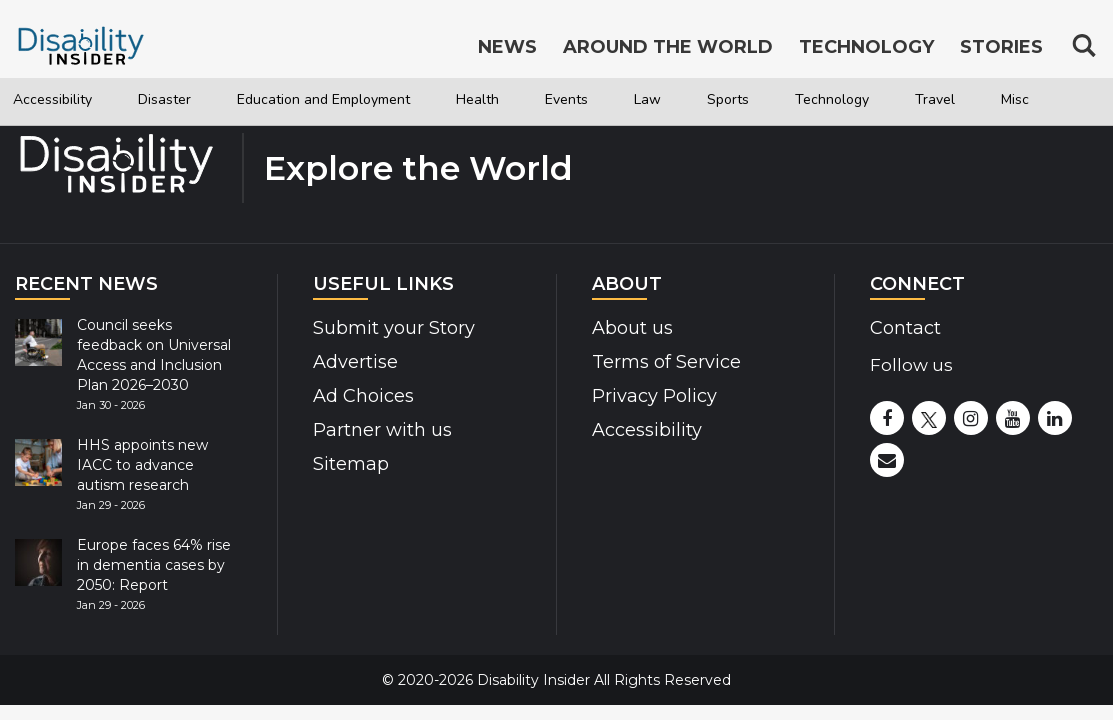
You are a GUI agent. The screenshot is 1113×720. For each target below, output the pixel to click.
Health (567, 100)
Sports (847, 100)
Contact (905, 328)
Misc (138, 147)
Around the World (668, 48)
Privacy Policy (654, 396)
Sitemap (351, 464)
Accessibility (62, 100)
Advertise (355, 362)
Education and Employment (381, 100)
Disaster (190, 100)
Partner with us (382, 430)
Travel (48, 147)
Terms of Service (666, 362)
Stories (1001, 48)
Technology (967, 100)
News (507, 48)
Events (668, 100)
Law (758, 100)
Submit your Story (394, 328)
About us (632, 328)
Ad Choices (363, 396)
